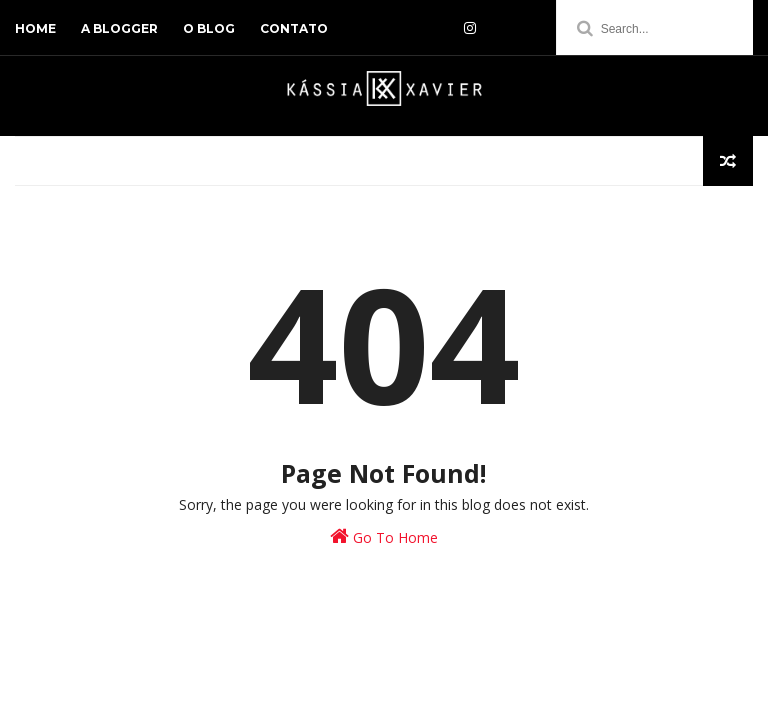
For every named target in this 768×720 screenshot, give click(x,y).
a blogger (119, 28)
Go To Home (384, 536)
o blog (209, 28)
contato (294, 28)
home (35, 28)
